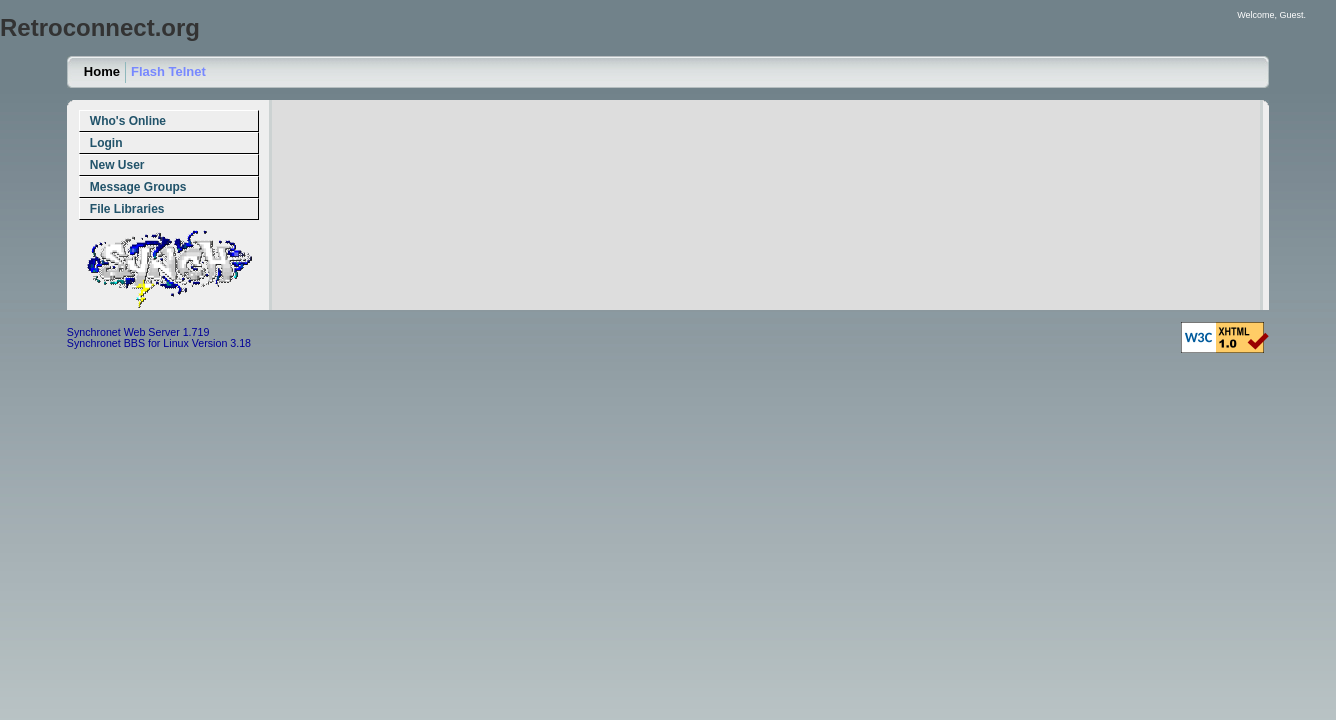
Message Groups (138, 187)
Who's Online (128, 121)
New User (117, 165)
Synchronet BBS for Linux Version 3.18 (159, 343)
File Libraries (127, 209)
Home (102, 71)
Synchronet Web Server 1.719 (138, 332)
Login (106, 143)
